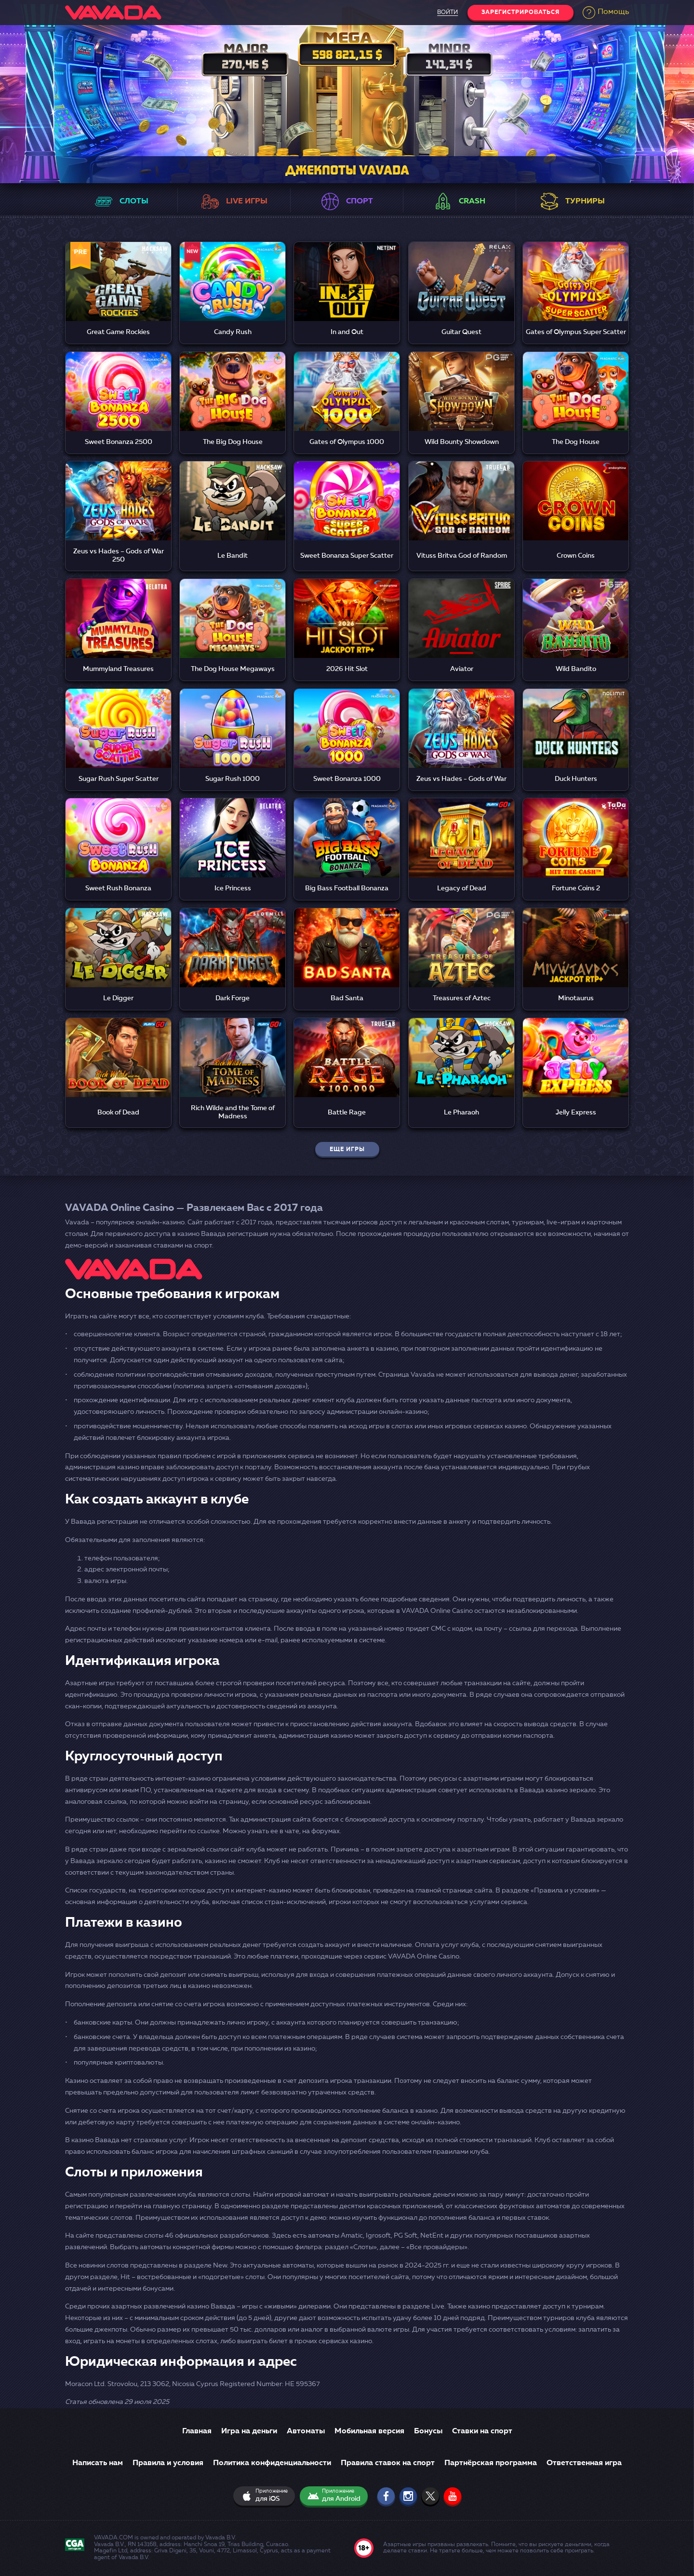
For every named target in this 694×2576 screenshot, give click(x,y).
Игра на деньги (249, 2431)
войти (446, 12)
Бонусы (428, 2431)
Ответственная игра (584, 2463)
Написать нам (97, 2463)
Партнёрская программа (490, 2463)
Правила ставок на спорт (388, 2463)
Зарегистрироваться (519, 12)
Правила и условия (168, 2463)
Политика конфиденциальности (272, 2463)
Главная (197, 2431)
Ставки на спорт (482, 2431)
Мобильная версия (369, 2431)
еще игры (347, 1150)
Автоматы (306, 2431)
